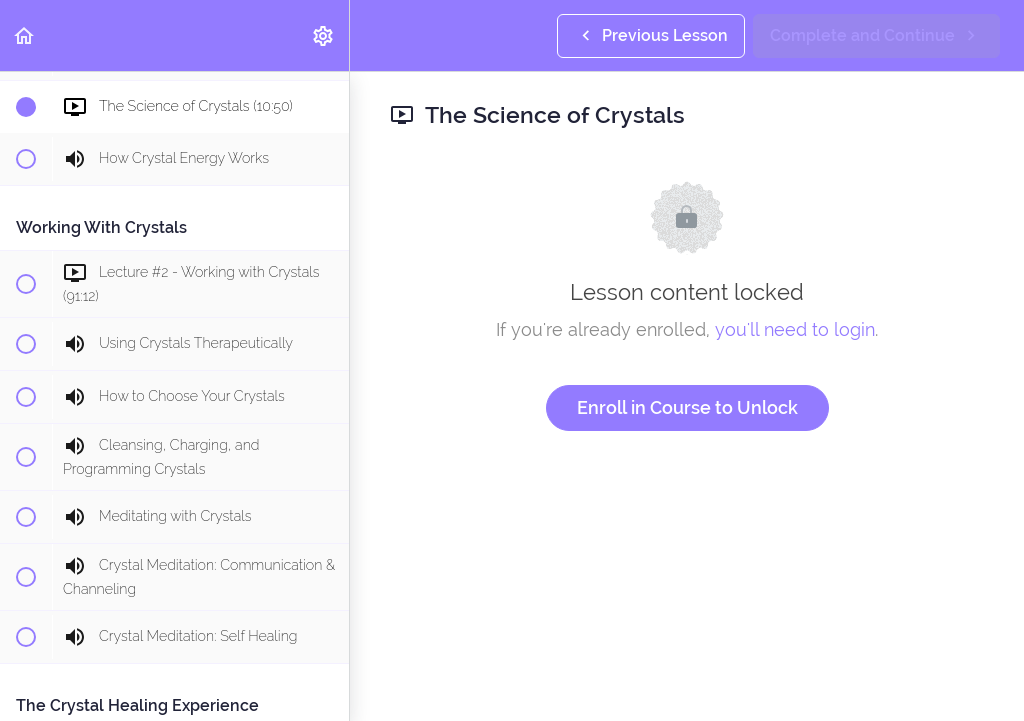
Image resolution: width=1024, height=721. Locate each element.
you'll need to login (795, 329)
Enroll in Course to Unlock (687, 407)
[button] (25, 35)
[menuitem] (324, 35)
